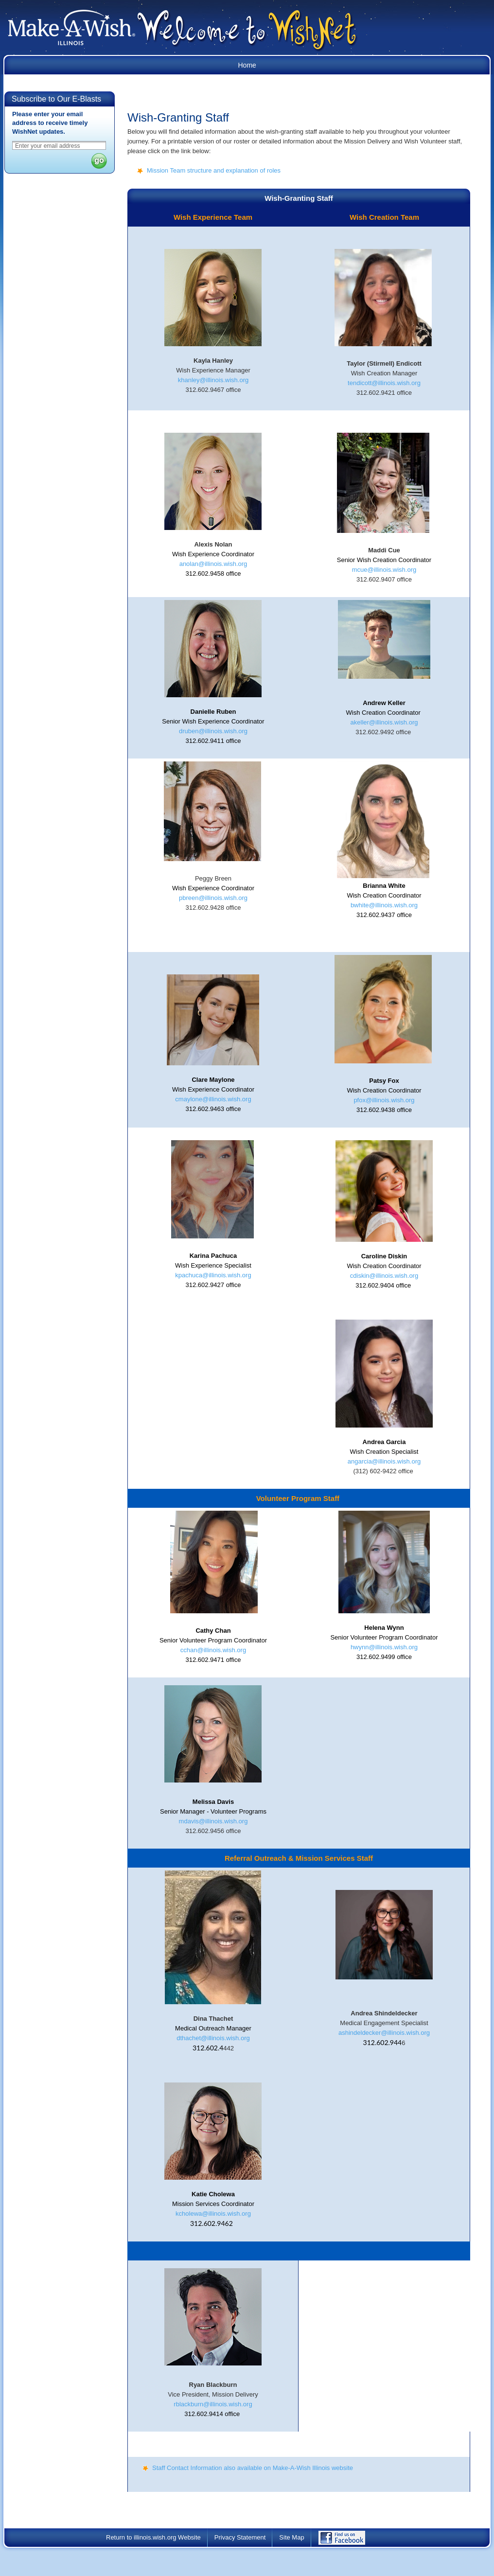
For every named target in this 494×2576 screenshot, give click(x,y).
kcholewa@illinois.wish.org (213, 2213)
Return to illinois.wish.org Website (153, 2537)
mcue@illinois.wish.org (384, 569)
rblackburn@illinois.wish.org (213, 2404)
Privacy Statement (240, 2537)
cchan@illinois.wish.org (213, 1650)
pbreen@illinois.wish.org (213, 897)
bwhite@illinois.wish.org (384, 905)
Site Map (291, 2537)
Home (247, 65)
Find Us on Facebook (348, 2540)
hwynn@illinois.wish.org (384, 1647)
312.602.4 (208, 2048)
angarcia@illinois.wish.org (384, 1461)
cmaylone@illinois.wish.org (213, 1099)
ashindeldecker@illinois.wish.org (384, 2032)
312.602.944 (382, 2042)
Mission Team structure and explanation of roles (214, 170)
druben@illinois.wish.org (213, 731)
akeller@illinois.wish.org (384, 722)
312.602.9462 (211, 2223)
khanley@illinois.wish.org (213, 380)
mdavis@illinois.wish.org (213, 1821)
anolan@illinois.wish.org (213, 563)
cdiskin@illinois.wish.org (384, 1275)
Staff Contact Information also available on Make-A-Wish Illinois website (252, 2467)
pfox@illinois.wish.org (383, 1100)
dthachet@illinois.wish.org (213, 2038)
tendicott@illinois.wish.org (384, 383)
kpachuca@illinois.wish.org (213, 1275)
